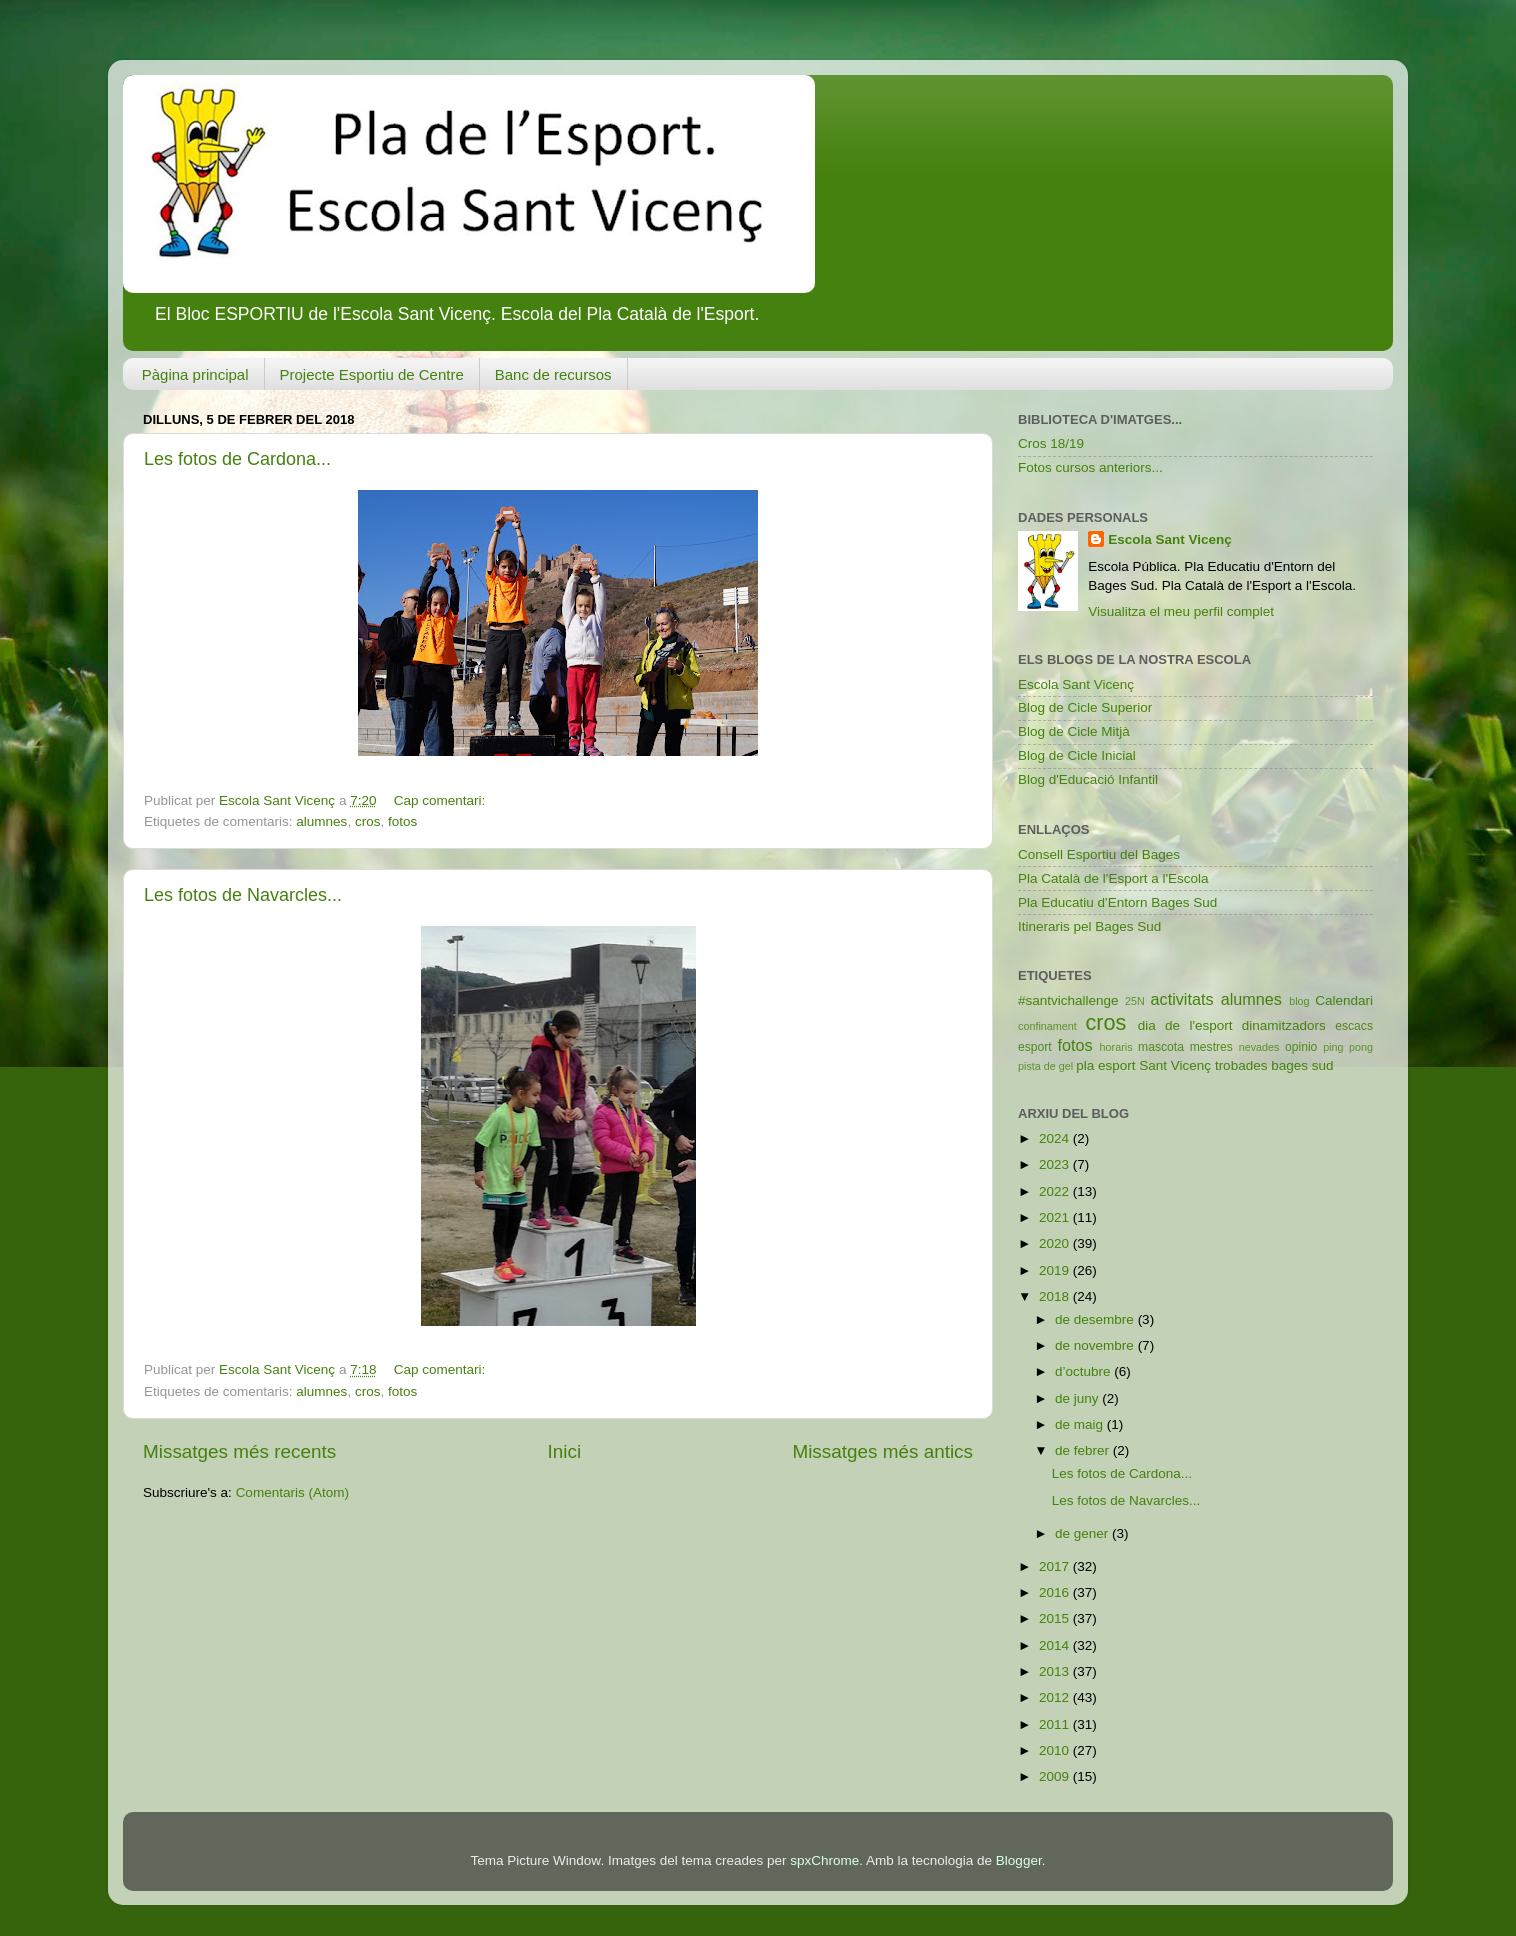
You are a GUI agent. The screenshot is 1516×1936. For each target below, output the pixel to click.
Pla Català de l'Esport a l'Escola (1113, 878)
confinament (1047, 1026)
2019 (1056, 1270)
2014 (1056, 1645)
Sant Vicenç (1175, 1065)
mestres (1211, 1047)
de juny (1078, 1398)
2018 (1056, 1296)
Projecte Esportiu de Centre (372, 374)
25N (1135, 1001)
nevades (1259, 1047)
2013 (1056, 1671)
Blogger (1019, 1860)
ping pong (1348, 1047)
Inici (565, 1451)
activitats (1182, 999)
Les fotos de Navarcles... (243, 895)
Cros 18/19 (1051, 443)
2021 (1056, 1217)
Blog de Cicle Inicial (1077, 755)
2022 (1056, 1191)
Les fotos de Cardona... (237, 459)
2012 (1056, 1697)
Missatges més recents (239, 1451)
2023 (1056, 1164)
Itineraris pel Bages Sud (1089, 926)
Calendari (1344, 1000)
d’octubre (1084, 1371)
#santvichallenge (1068, 1000)
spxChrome (824, 1860)
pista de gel (1045, 1066)
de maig (1081, 1424)
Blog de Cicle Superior (1085, 707)
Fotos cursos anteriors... (1090, 467)
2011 (1056, 1724)
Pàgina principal (195, 374)
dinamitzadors (1284, 1025)
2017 (1056, 1566)
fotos (402, 821)
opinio (1301, 1047)
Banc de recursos (553, 374)
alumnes (321, 821)
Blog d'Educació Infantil (1088, 779)
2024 (1056, 1138)
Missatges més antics (882, 1451)
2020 (1056, 1243)
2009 (1056, 1776)
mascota (1161, 1047)
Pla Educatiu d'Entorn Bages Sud (1117, 902)
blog (1299, 1001)
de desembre (1096, 1319)
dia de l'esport (1185, 1025)
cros (368, 821)
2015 (1056, 1618)
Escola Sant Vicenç (1170, 539)
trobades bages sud (1274, 1065)
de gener (1083, 1533)
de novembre (1096, 1345)
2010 (1056, 1750)
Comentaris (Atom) (292, 1492)
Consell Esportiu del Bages (1099, 854)
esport (1035, 1047)
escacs (1354, 1026)
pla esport (1105, 1065)
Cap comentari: (441, 800)
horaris (1116, 1047)
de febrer (1084, 1450)
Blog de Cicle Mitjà (1074, 731)
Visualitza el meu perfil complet (1181, 611)
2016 (1056, 1592)
